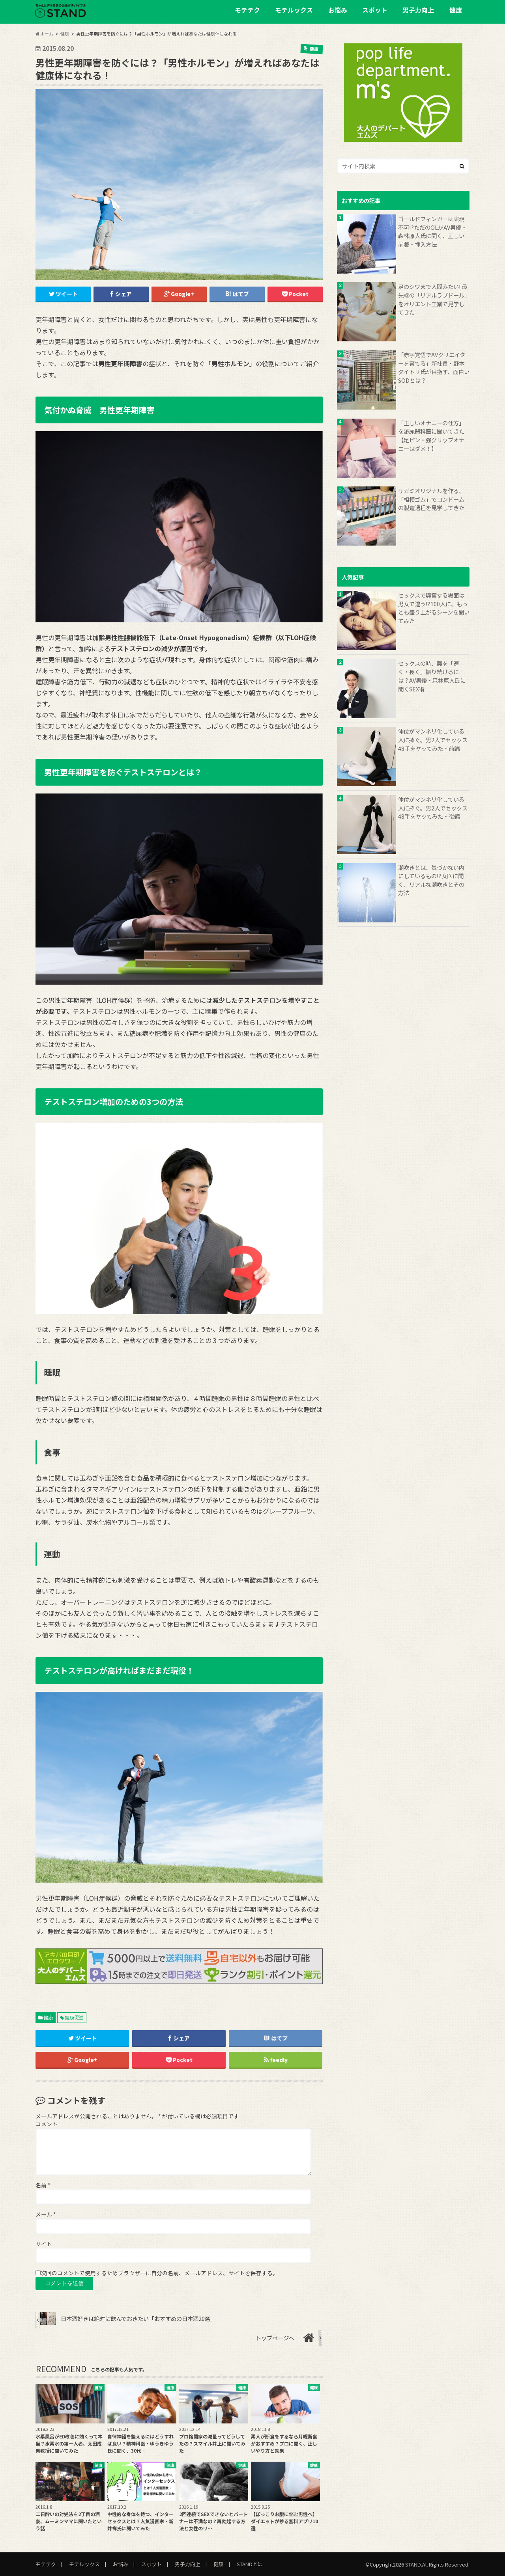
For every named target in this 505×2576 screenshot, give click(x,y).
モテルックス (294, 10)
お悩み (337, 10)
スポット (374, 10)
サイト (44, 2244)
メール (46, 2214)
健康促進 (74, 2017)
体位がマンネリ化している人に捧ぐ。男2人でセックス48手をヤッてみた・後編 (433, 807)
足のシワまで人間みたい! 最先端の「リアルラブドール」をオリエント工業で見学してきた (432, 299)
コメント (47, 2124)
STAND (413, 2564)
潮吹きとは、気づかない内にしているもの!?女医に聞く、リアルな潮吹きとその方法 (431, 880)
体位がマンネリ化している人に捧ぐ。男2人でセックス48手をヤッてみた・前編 (433, 739)
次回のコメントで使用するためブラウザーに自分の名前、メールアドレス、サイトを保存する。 (159, 2273)
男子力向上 (418, 10)
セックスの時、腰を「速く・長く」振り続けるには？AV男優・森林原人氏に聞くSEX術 (432, 676)
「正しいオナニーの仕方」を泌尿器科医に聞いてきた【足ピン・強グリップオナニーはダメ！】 (431, 436)
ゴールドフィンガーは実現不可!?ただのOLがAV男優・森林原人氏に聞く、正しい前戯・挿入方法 (432, 231)
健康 (455, 10)
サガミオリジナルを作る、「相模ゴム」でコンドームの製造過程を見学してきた (431, 499)
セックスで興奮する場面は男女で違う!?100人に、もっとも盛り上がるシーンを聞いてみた (433, 608)
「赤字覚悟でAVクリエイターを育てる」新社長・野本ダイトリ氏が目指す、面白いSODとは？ (433, 367)
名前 (43, 2185)
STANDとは (250, 2564)
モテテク (247, 10)
